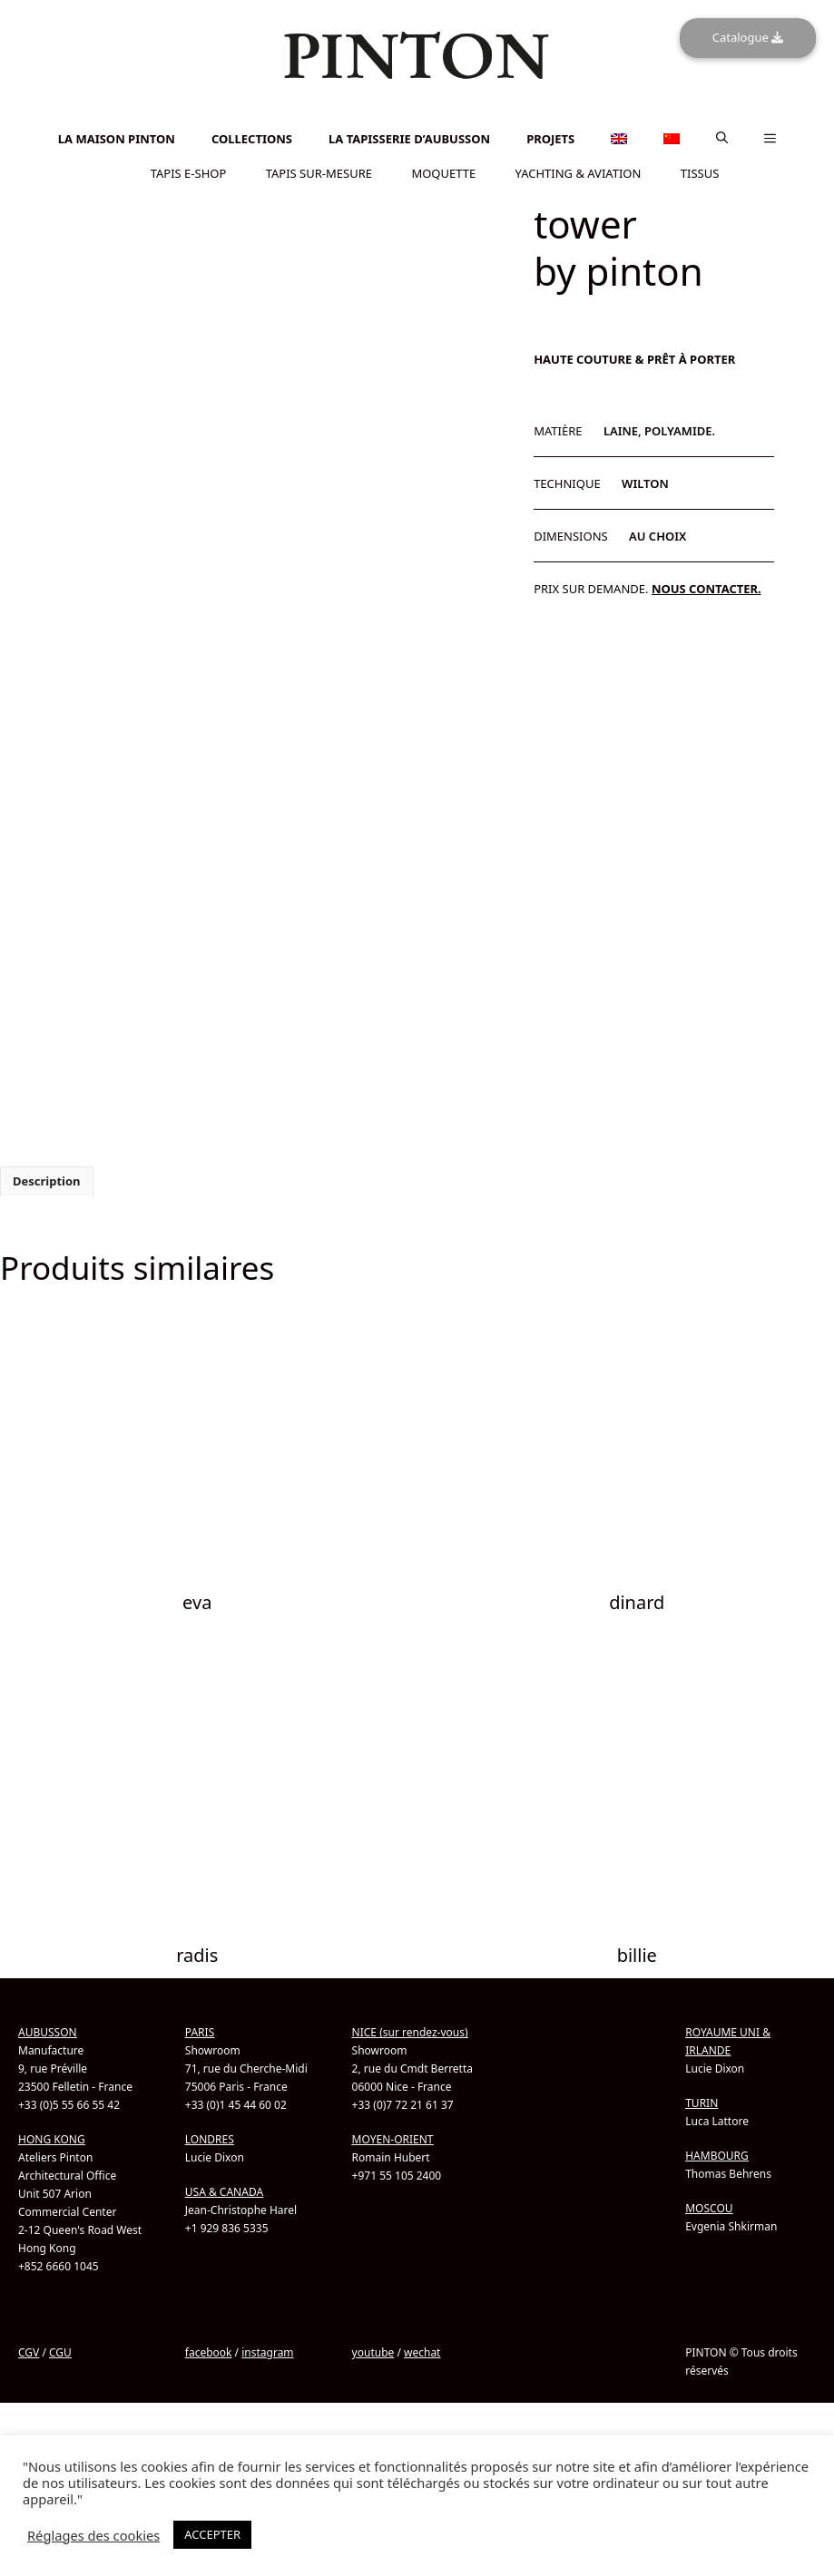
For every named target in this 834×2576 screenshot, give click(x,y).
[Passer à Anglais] (417, 114)
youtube (373, 2351)
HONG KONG (51, 2138)
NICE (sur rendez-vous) (410, 2031)
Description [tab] (47, 1180)
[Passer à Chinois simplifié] (417, 124)
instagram (267, 2351)
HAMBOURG (717, 2154)
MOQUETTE (443, 171)
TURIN (701, 2102)
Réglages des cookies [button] (93, 2535)
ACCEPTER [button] (212, 2534)
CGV (28, 2351)
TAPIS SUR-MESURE (319, 171)
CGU (60, 2351)
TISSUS (700, 171)
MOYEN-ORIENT (393, 2138)
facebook (208, 2351)
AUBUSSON (47, 2031)
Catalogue (747, 37)
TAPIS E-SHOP (189, 171)
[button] (722, 138)
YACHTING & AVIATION (578, 171)
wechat (422, 2351)
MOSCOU (708, 2207)
